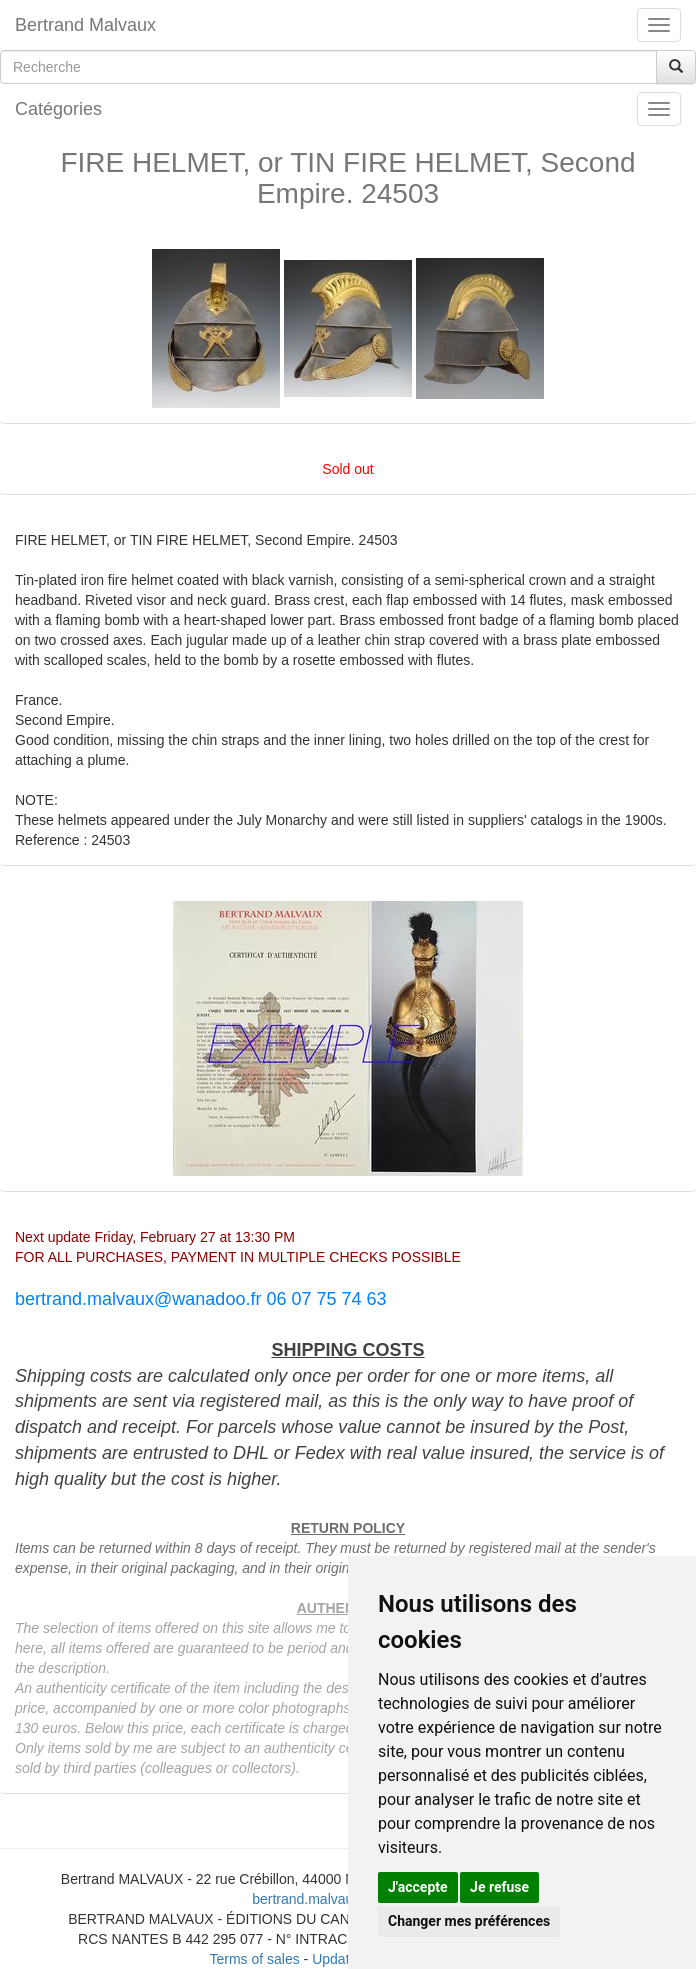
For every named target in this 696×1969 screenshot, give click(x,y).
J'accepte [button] (418, 1887)
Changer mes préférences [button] (469, 1921)
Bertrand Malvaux (85, 25)
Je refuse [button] (499, 1887)
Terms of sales (254, 1959)
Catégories (58, 109)
